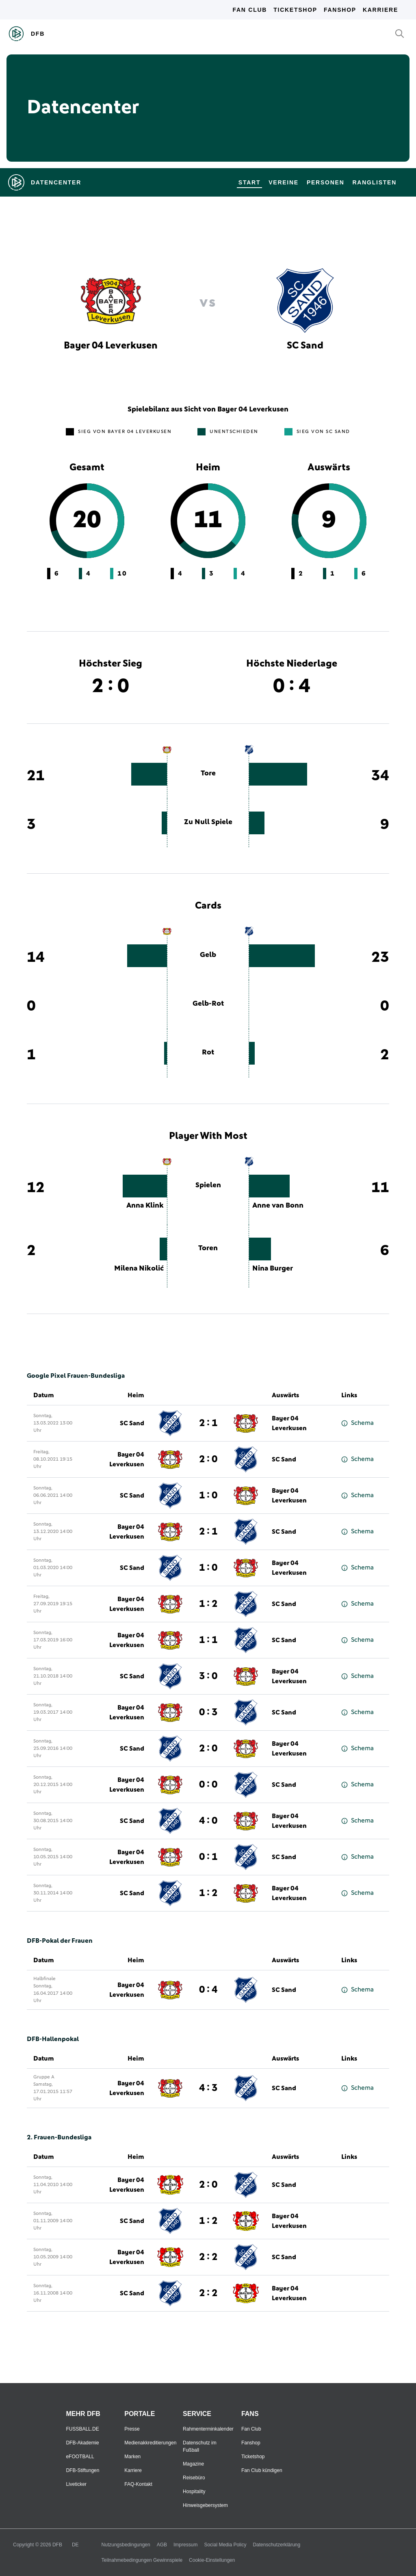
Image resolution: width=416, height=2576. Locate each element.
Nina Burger (272, 1268)
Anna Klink (145, 1205)
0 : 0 (208, 1785)
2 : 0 (208, 1459)
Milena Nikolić (139, 1268)
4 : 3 (208, 2088)
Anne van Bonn (277, 1205)
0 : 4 (208, 1990)
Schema (357, 1423)
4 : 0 (208, 1821)
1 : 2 (208, 1604)
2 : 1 (208, 1423)
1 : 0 (208, 1495)
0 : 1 (208, 1857)
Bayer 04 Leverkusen (289, 1423)
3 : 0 (208, 1676)
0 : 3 (208, 1712)
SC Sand (132, 1423)
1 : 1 (208, 1640)
